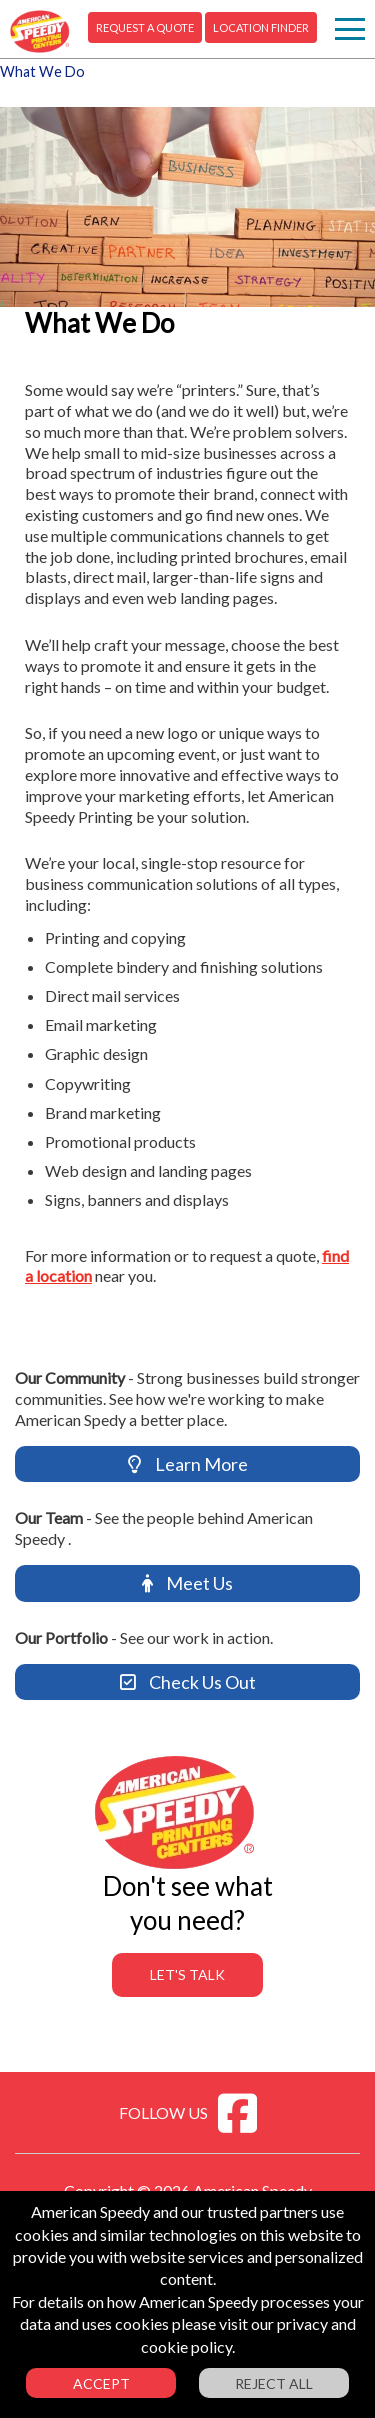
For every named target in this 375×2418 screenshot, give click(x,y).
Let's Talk (187, 1974)
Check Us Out (188, 1682)
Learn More (188, 1464)
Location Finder (261, 27)
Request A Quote (145, 27)
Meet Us (187, 1583)
